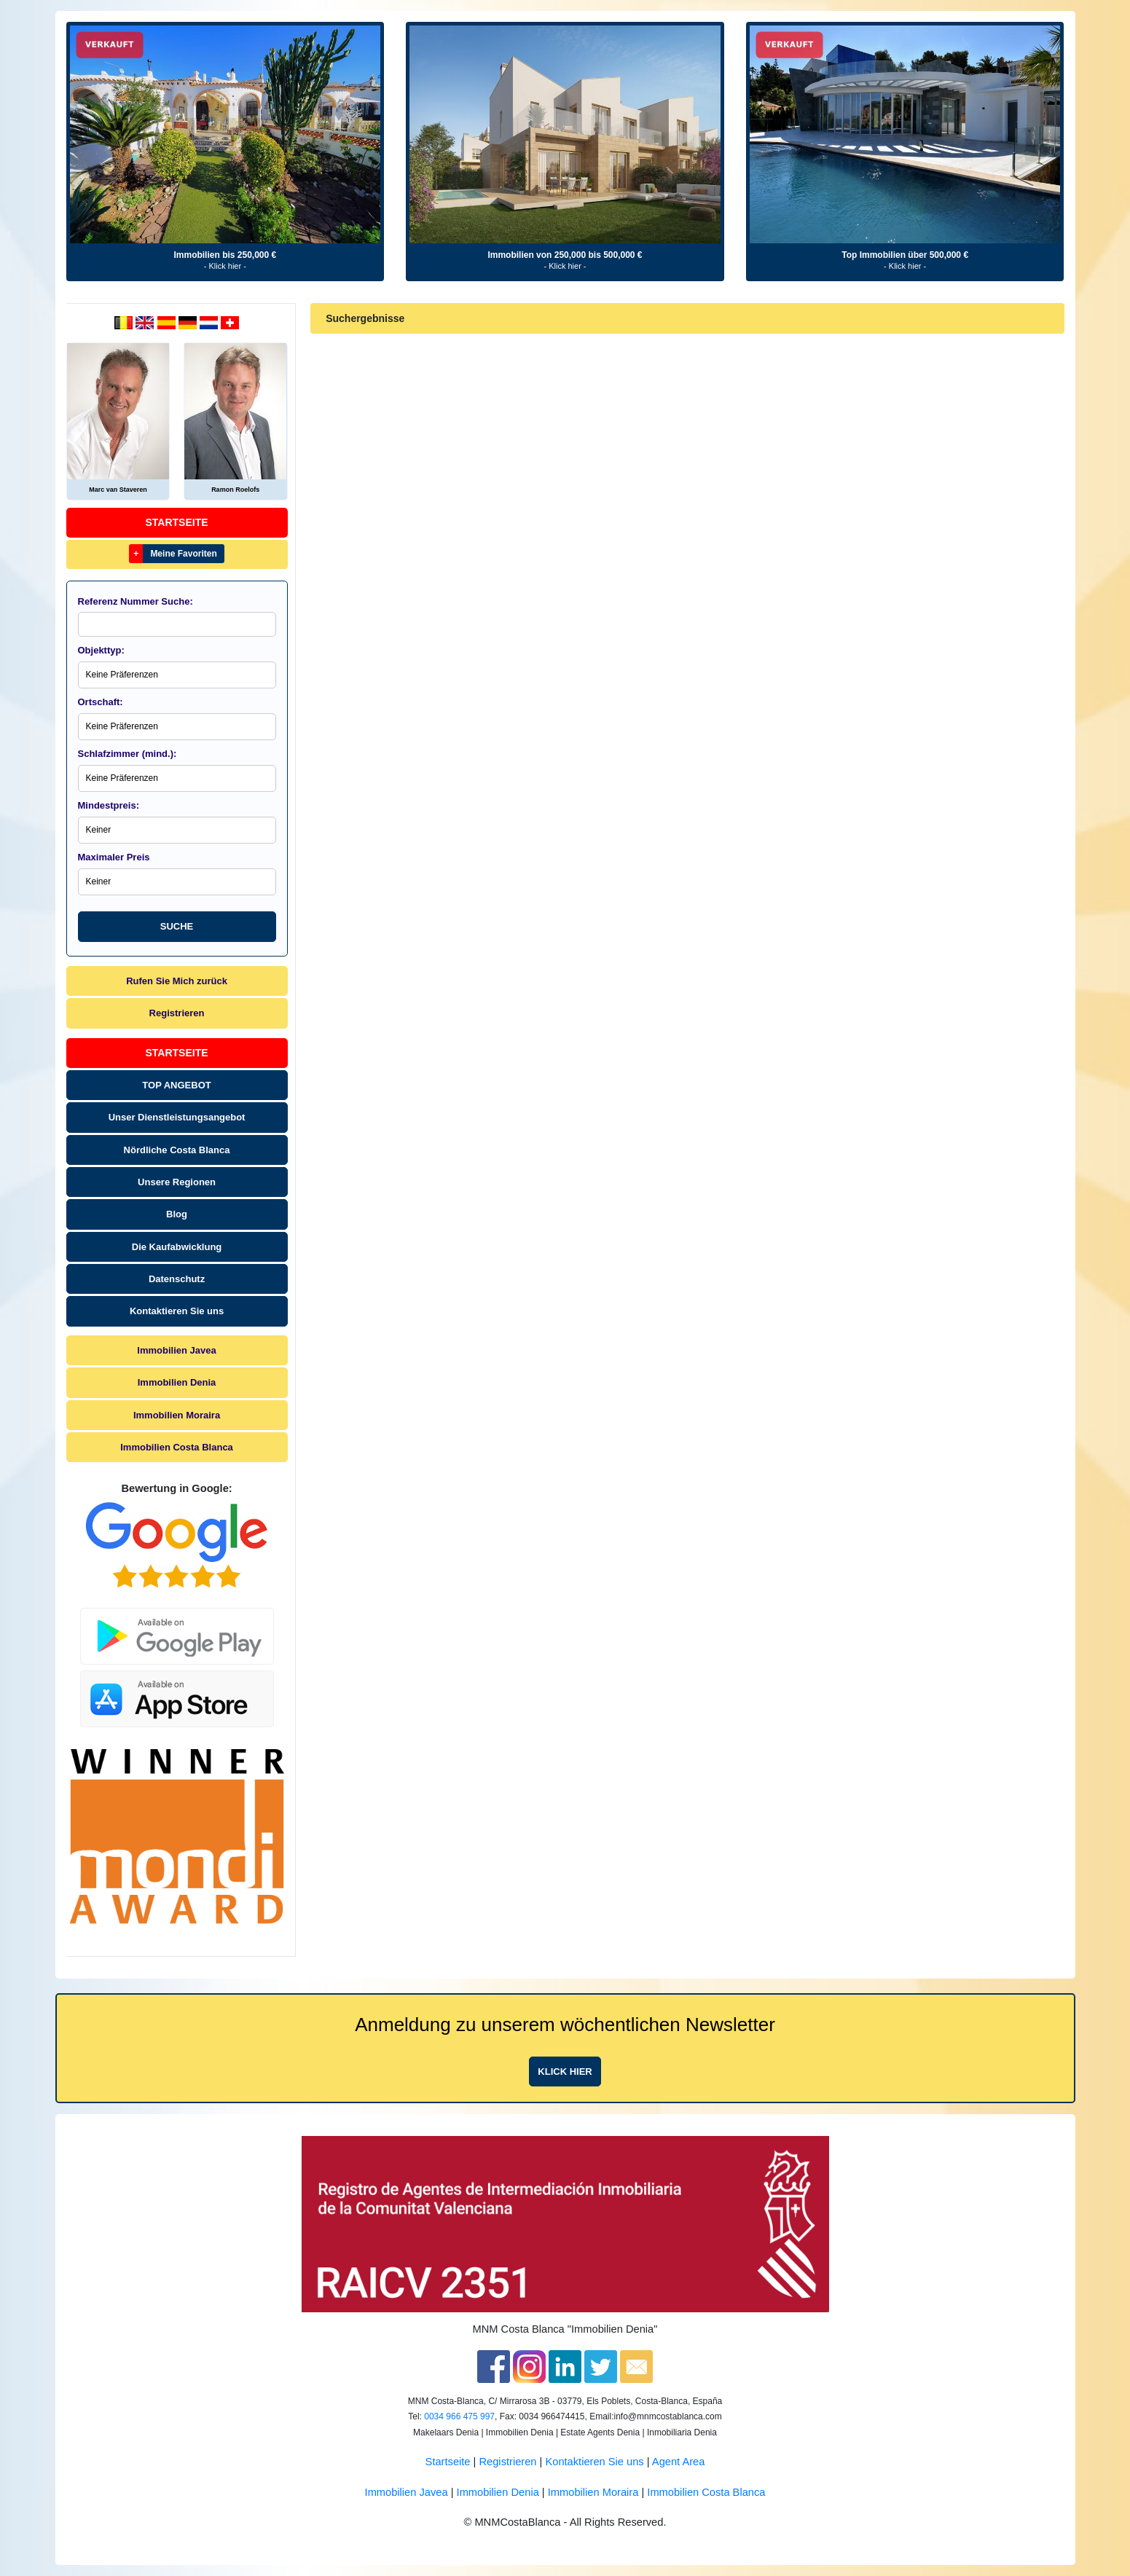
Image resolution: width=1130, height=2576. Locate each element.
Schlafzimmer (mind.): (127, 753)
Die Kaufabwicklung (177, 1246)
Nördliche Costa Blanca (177, 1149)
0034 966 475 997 (459, 2416)
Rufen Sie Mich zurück (176, 980)
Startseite (177, 522)
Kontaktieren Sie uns (177, 1310)
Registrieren (177, 1013)
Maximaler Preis (114, 857)
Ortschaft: (100, 701)
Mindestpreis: (109, 805)
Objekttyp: (101, 650)
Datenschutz (177, 1278)
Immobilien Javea (176, 1350)
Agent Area (678, 2461)
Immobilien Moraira (176, 1415)
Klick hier (565, 2071)
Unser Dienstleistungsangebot (177, 1117)
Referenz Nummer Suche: (135, 601)
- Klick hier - (225, 266)
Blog (176, 1214)
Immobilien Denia (177, 1382)
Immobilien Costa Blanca (176, 1447)
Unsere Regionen (177, 1182)
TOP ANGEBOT (176, 1085)
